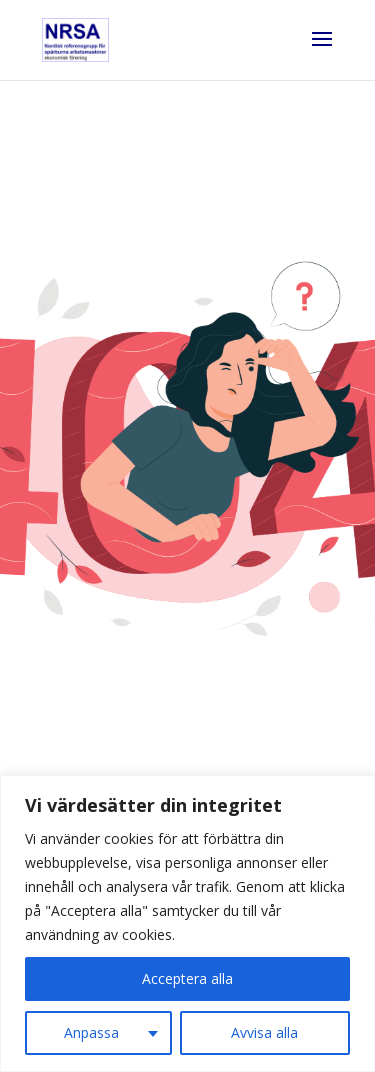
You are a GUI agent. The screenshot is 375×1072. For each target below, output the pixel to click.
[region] (187, 923)
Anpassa (91, 1032)
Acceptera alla (187, 978)
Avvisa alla (264, 1032)
